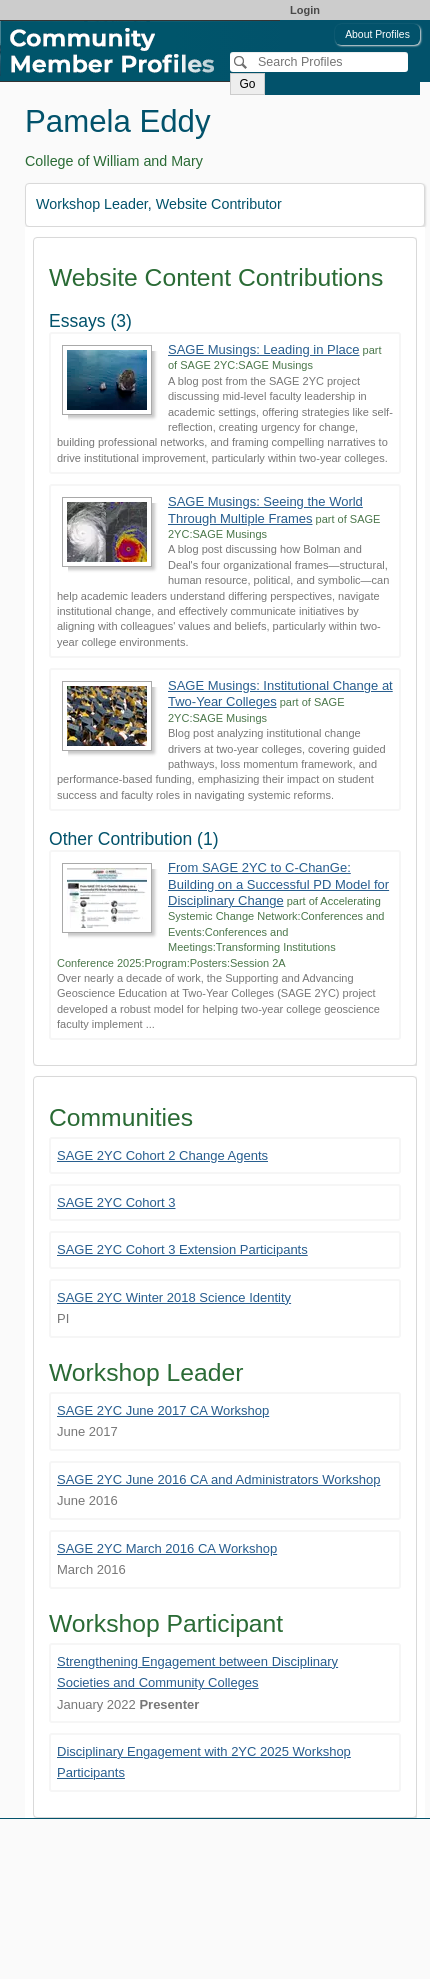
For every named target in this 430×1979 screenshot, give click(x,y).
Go (247, 84)
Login (305, 10)
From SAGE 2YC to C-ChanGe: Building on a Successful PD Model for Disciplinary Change (278, 884)
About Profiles (377, 34)
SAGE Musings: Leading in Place (264, 349)
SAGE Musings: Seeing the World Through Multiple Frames (265, 509)
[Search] (319, 62)
